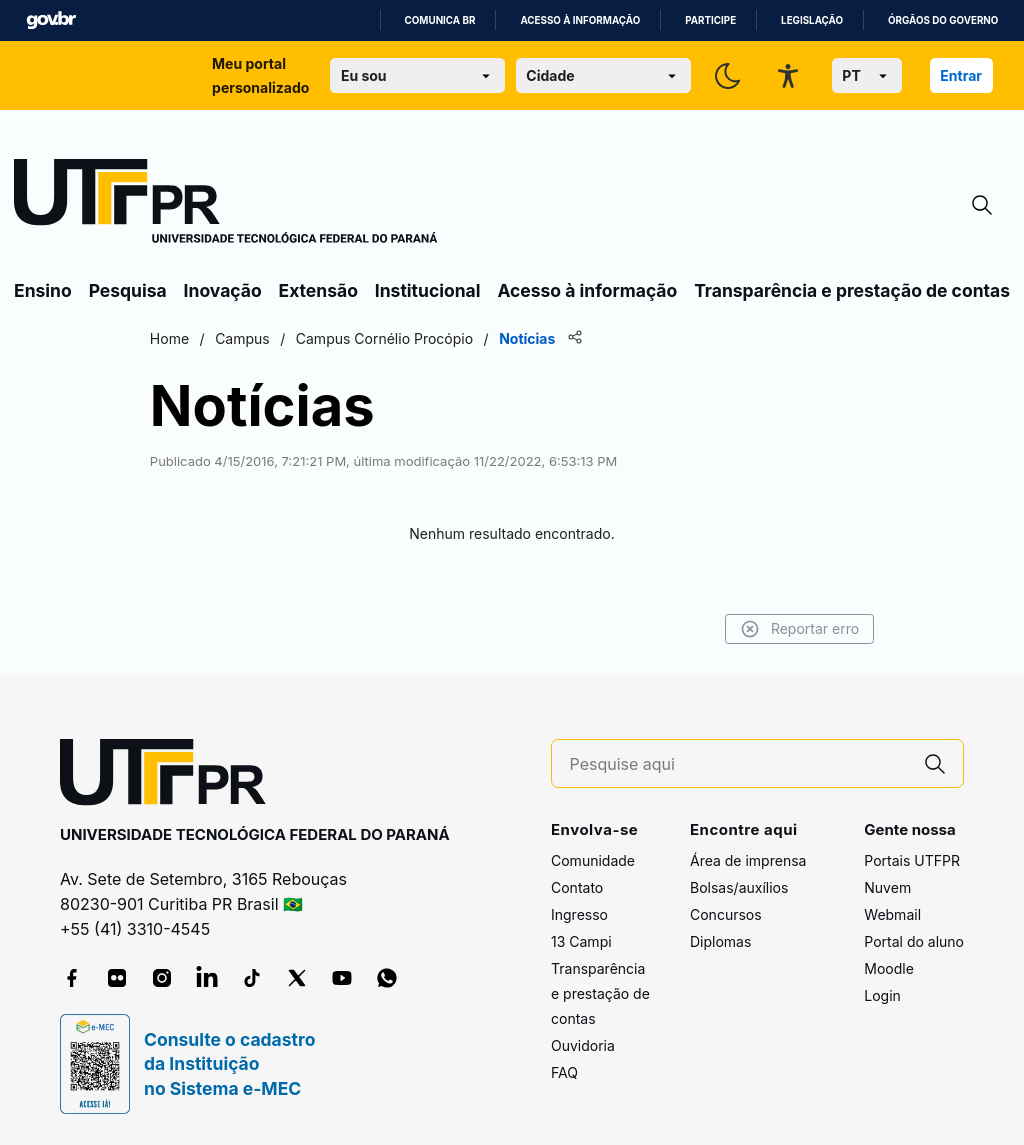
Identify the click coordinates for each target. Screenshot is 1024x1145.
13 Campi (581, 941)
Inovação (223, 290)
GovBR (51, 20)
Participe (710, 20)
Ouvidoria (583, 1045)
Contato (577, 887)
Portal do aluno (914, 941)
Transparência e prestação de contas (852, 290)
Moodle (889, 968)
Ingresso (579, 914)
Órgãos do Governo (943, 20)
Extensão (318, 290)
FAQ (564, 1072)
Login (882, 995)
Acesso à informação (580, 20)
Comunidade (593, 860)
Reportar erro (796, 629)
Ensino (43, 290)
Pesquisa (128, 290)
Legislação (812, 20)
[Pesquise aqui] (739, 764)
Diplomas (720, 941)
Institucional (428, 290)
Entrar (961, 75)
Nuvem (887, 887)
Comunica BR (440, 20)
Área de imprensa (748, 860)
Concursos (726, 914)
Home (172, 338)
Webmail (892, 914)
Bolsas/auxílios (739, 887)
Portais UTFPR (912, 860)
